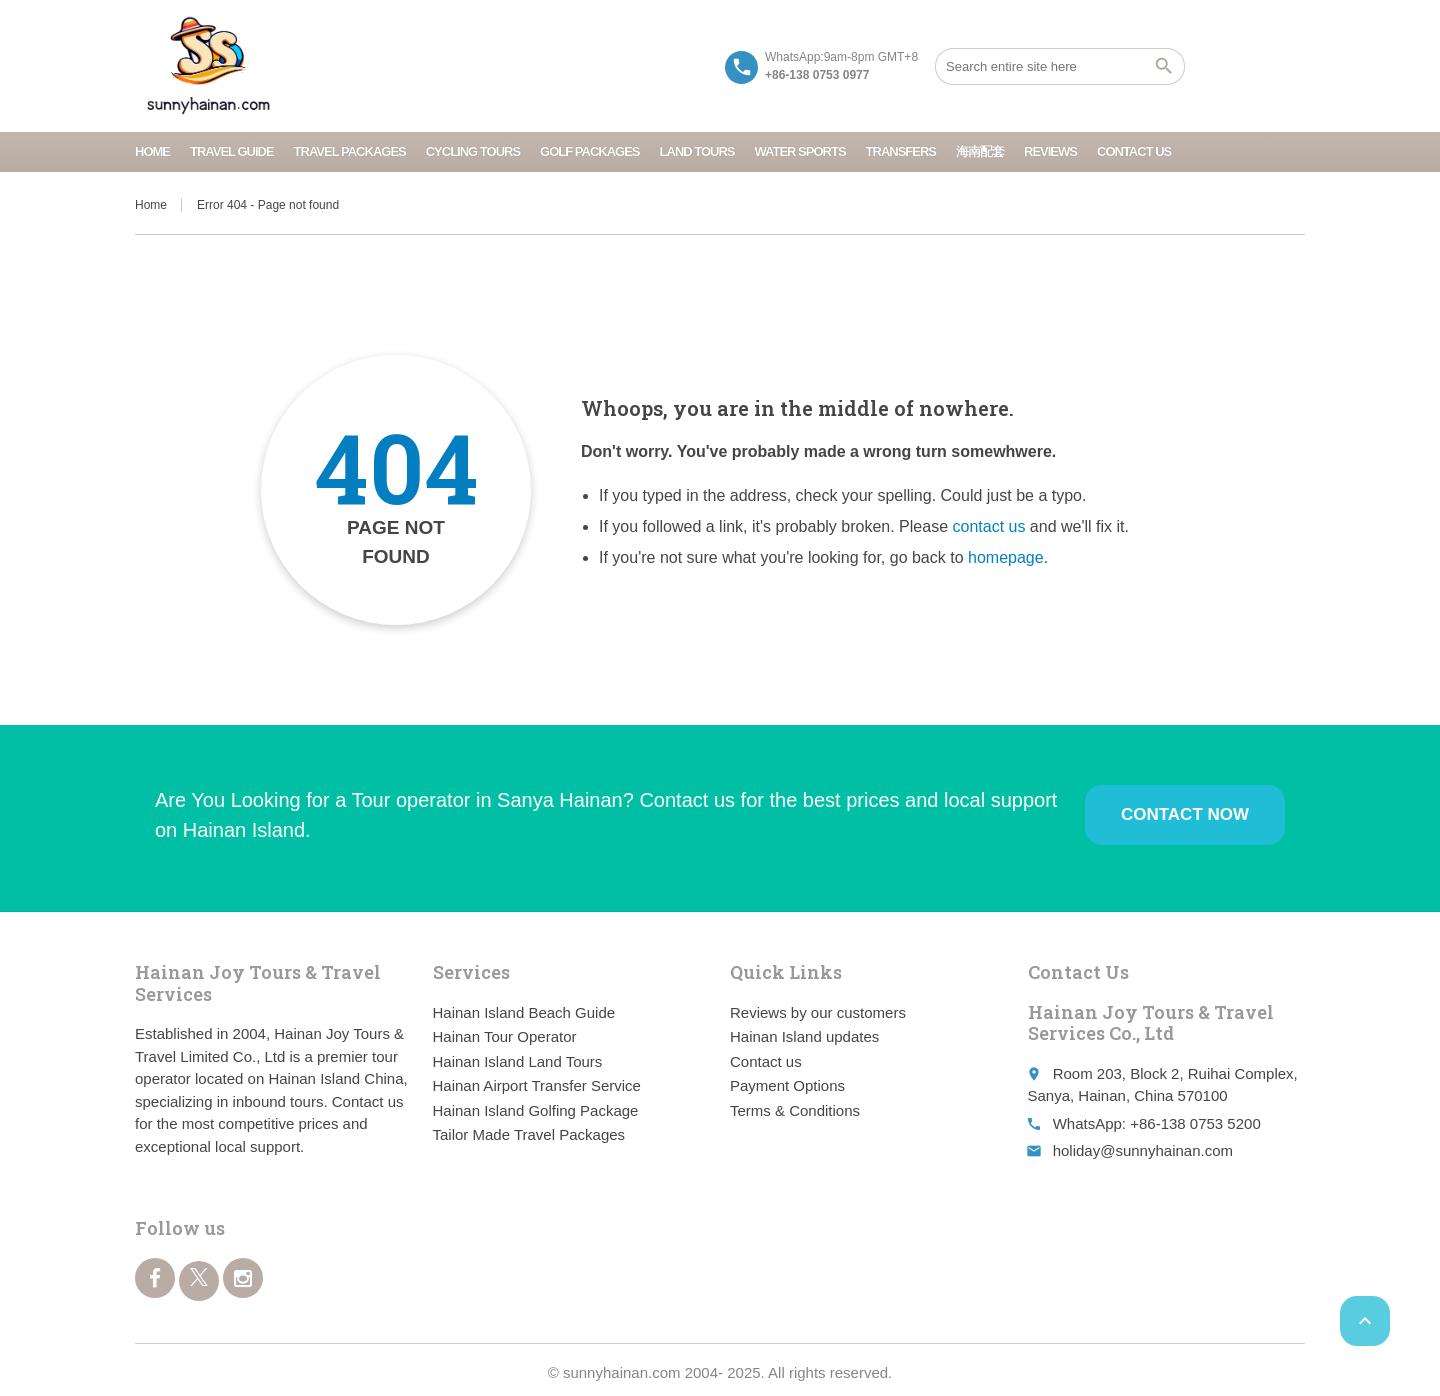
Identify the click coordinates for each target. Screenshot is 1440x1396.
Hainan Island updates (804, 1036)
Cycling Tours (473, 151)
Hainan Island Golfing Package (536, 1110)
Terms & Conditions (795, 1110)
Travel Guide (232, 151)
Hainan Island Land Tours (518, 1061)
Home (152, 151)
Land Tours (697, 151)
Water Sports (800, 151)
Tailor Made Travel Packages (529, 1134)
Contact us (1134, 151)
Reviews (1050, 151)
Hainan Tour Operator (505, 1036)
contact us (988, 526)
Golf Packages (589, 151)
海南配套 (980, 151)
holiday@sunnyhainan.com (1143, 1150)
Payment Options (787, 1085)
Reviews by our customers (818, 1012)
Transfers (901, 151)
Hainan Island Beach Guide (524, 1012)
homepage (1006, 557)
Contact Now (1185, 814)
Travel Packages (350, 151)
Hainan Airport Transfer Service (537, 1085)
